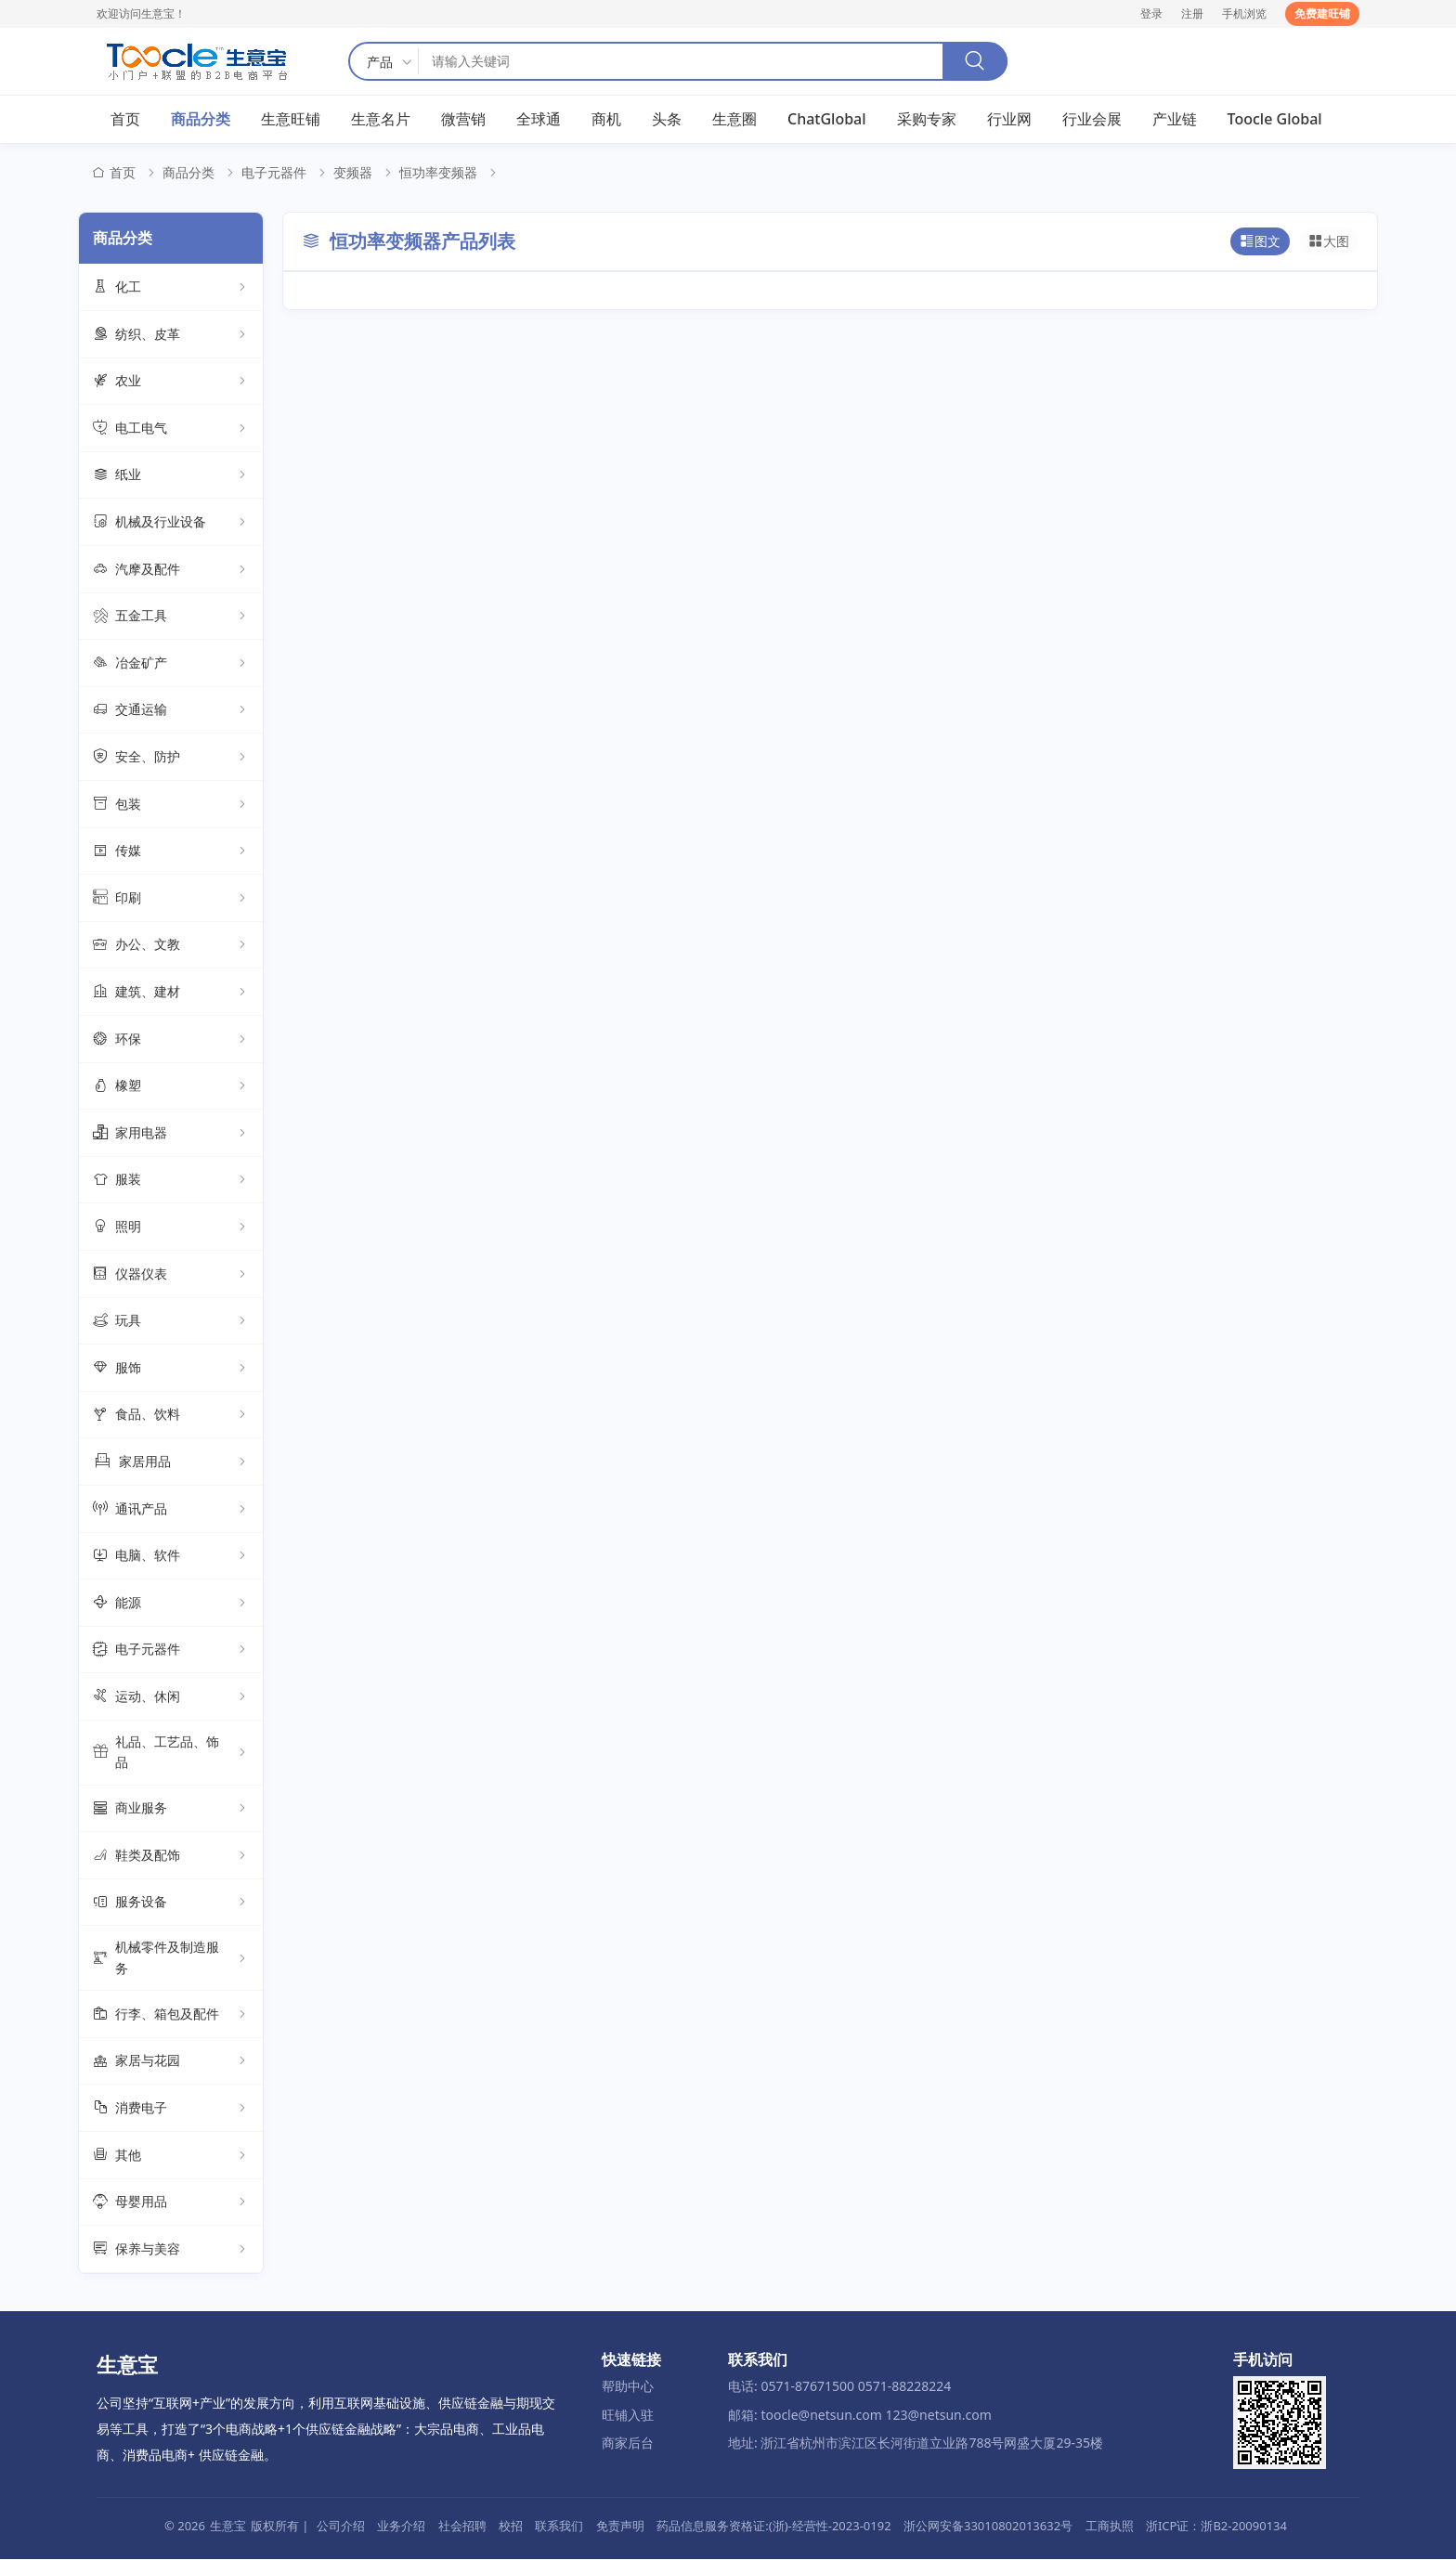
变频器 (352, 174)
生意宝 (228, 2526)
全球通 (538, 120)
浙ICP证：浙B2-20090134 (1216, 2526)
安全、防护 (171, 759)
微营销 (463, 120)
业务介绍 (401, 2526)
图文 (1260, 242)
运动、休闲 (171, 1697)
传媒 (171, 852)
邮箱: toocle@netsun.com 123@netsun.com (860, 2415)
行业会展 (1092, 120)
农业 (171, 382)
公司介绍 (341, 2526)
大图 (1328, 242)
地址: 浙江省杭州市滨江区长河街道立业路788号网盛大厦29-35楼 (915, 2443)
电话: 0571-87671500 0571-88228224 (839, 2387)
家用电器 (171, 1134)
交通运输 (171, 711)
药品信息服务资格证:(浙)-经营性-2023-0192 (773, 2526)
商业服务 (171, 1810)
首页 (125, 120)
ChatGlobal (826, 120)
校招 (511, 2526)
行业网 (1009, 120)
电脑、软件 (171, 1557)
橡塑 (171, 1087)
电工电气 (171, 429)
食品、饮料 (171, 1416)
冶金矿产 (171, 664)
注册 (1192, 13)
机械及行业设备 (171, 524)
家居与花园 (171, 2062)
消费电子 (171, 2110)
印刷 (171, 899)
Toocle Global (1275, 120)
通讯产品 (171, 1510)
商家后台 (628, 2443)
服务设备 (171, 1903)
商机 (606, 120)
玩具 (171, 1322)
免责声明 (620, 2526)
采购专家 (926, 120)
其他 (171, 2156)
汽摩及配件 (171, 570)
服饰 (171, 1369)
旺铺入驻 (628, 2415)
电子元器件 (273, 174)
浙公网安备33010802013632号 (988, 2526)
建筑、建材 (171, 993)
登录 (1151, 13)
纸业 (171, 476)
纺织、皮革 (171, 335)
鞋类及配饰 (171, 1856)
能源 (171, 1604)
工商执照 (1110, 2526)
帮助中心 (628, 2387)
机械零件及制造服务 (171, 1959)
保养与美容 (171, 2250)
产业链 (1174, 120)
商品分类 (200, 120)
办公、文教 (171, 946)
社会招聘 (462, 2526)
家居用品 (171, 1462)
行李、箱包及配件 (171, 2015)
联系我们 (559, 2526)
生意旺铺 (290, 120)
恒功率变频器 (438, 174)
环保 (171, 1040)
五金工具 (171, 617)
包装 (171, 805)
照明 (171, 1227)
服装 (171, 1181)
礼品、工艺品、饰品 (171, 1753)
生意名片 (380, 120)
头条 (667, 120)
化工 (171, 289)
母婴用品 (171, 2203)
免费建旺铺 (1322, 13)
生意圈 (734, 120)
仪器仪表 (171, 1275)
